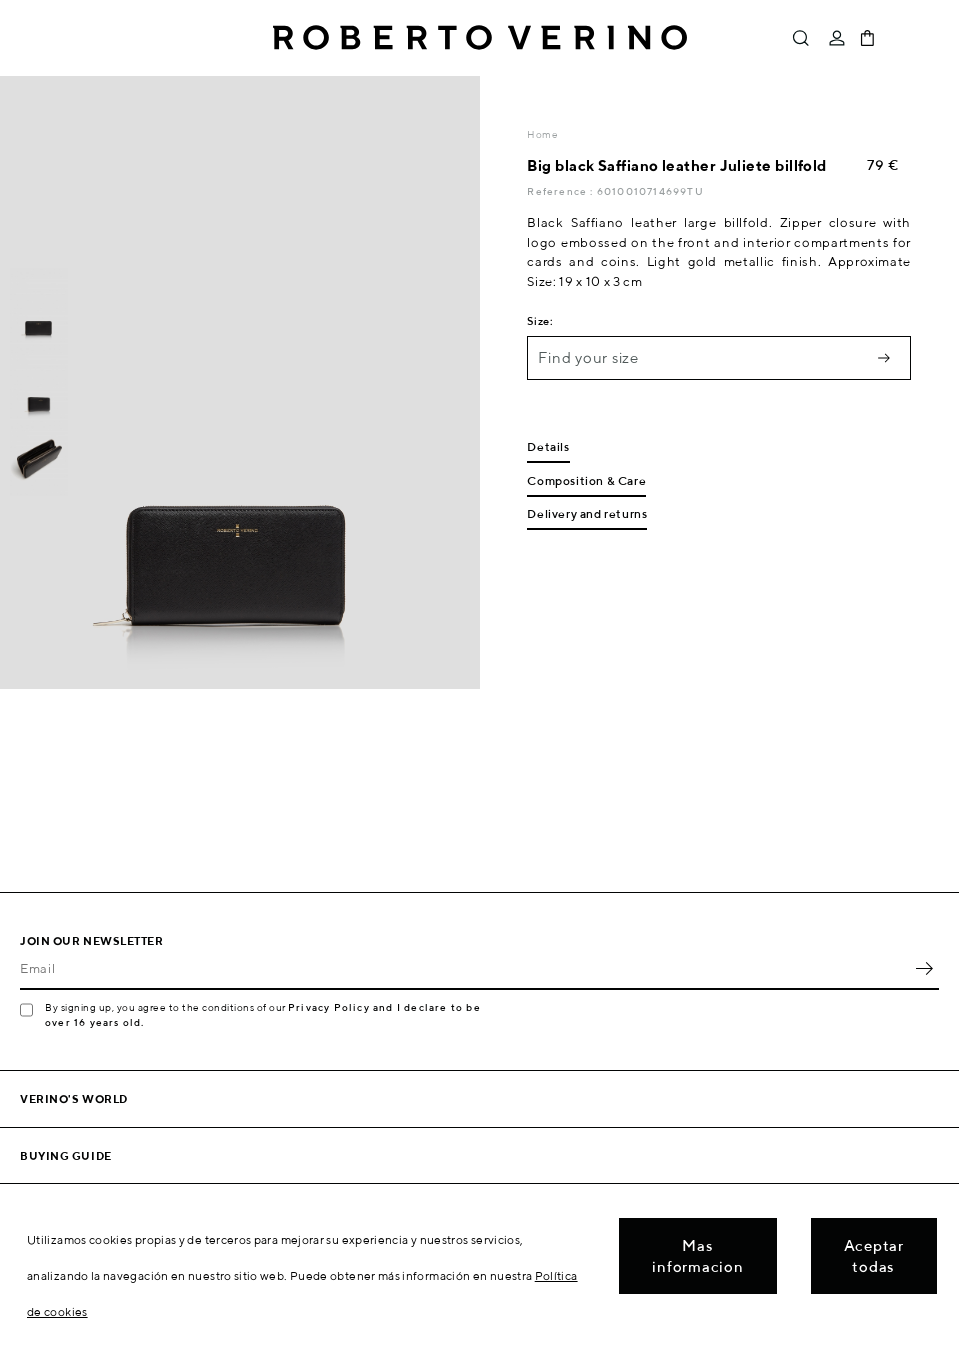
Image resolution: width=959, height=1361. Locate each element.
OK (924, 968)
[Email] (464, 968)
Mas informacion (697, 1256)
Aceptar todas (874, 1256)
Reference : (561, 191)
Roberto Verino (480, 38)
